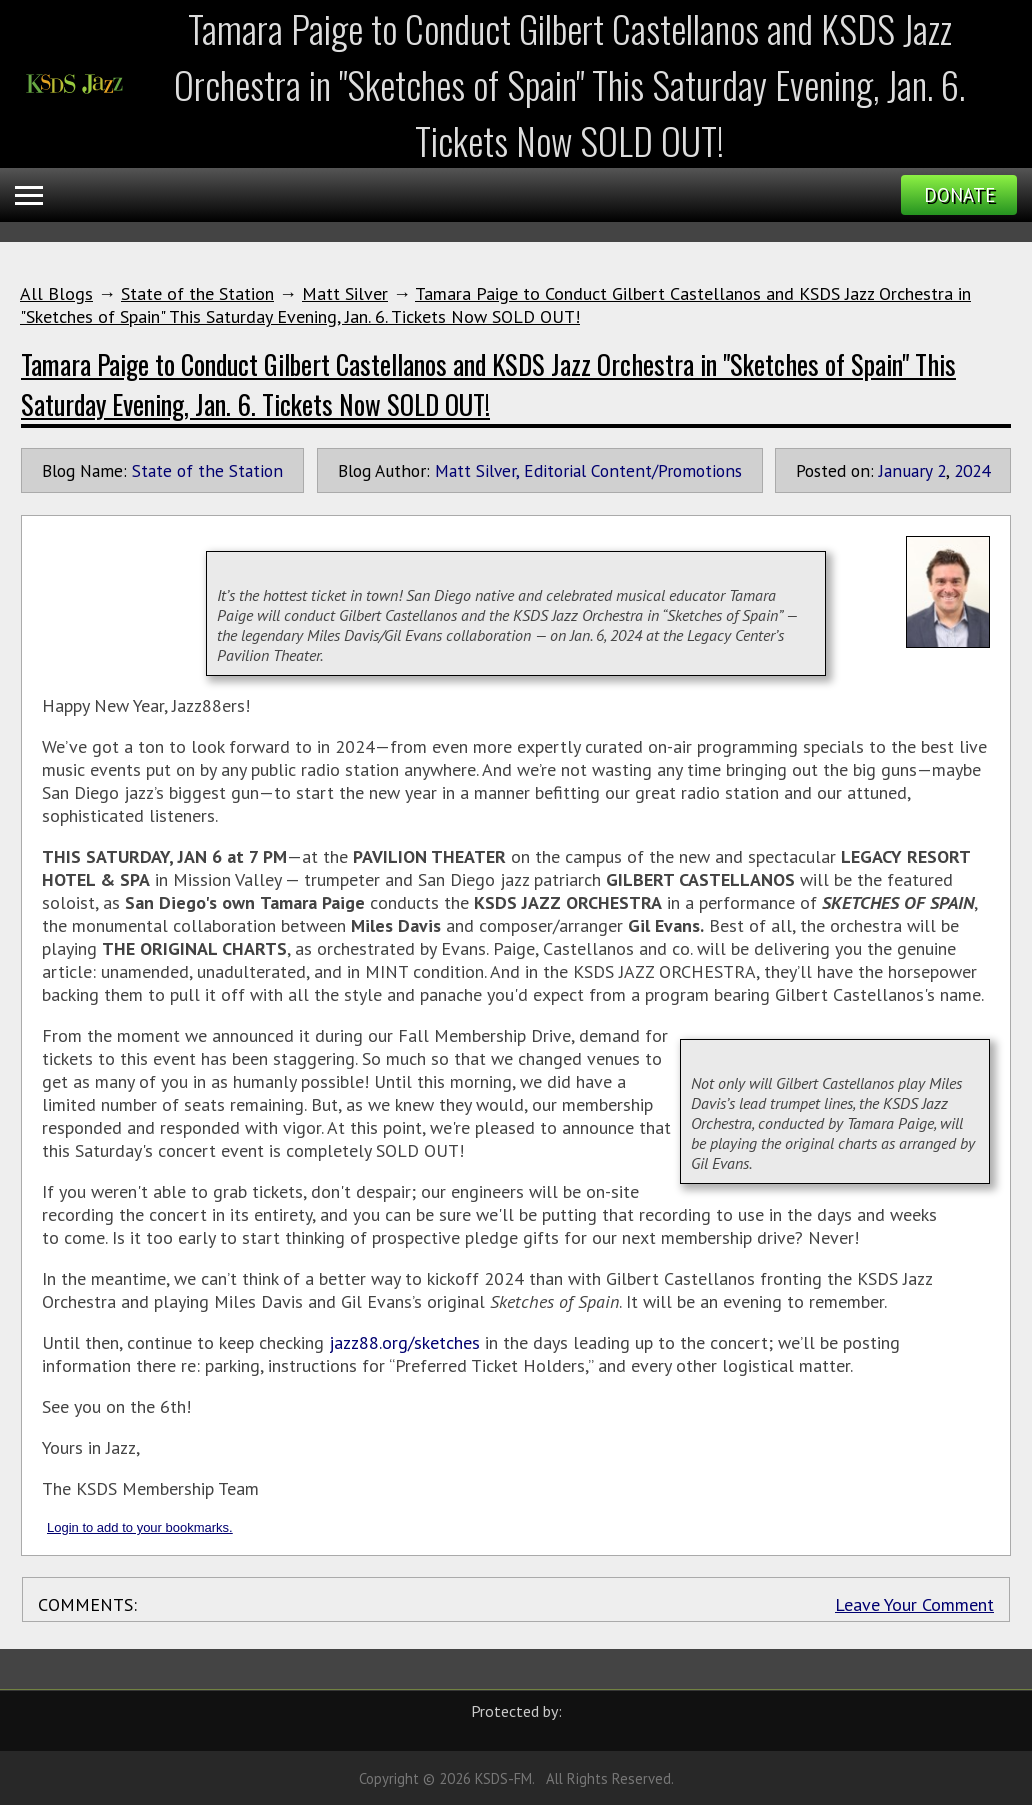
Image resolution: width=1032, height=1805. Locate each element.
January (905, 470)
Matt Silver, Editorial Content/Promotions (588, 470)
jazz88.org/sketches (404, 1342)
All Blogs (56, 293)
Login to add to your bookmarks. (140, 1527)
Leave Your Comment (914, 1604)
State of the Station (197, 293)
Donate (959, 195)
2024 (972, 470)
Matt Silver (345, 293)
